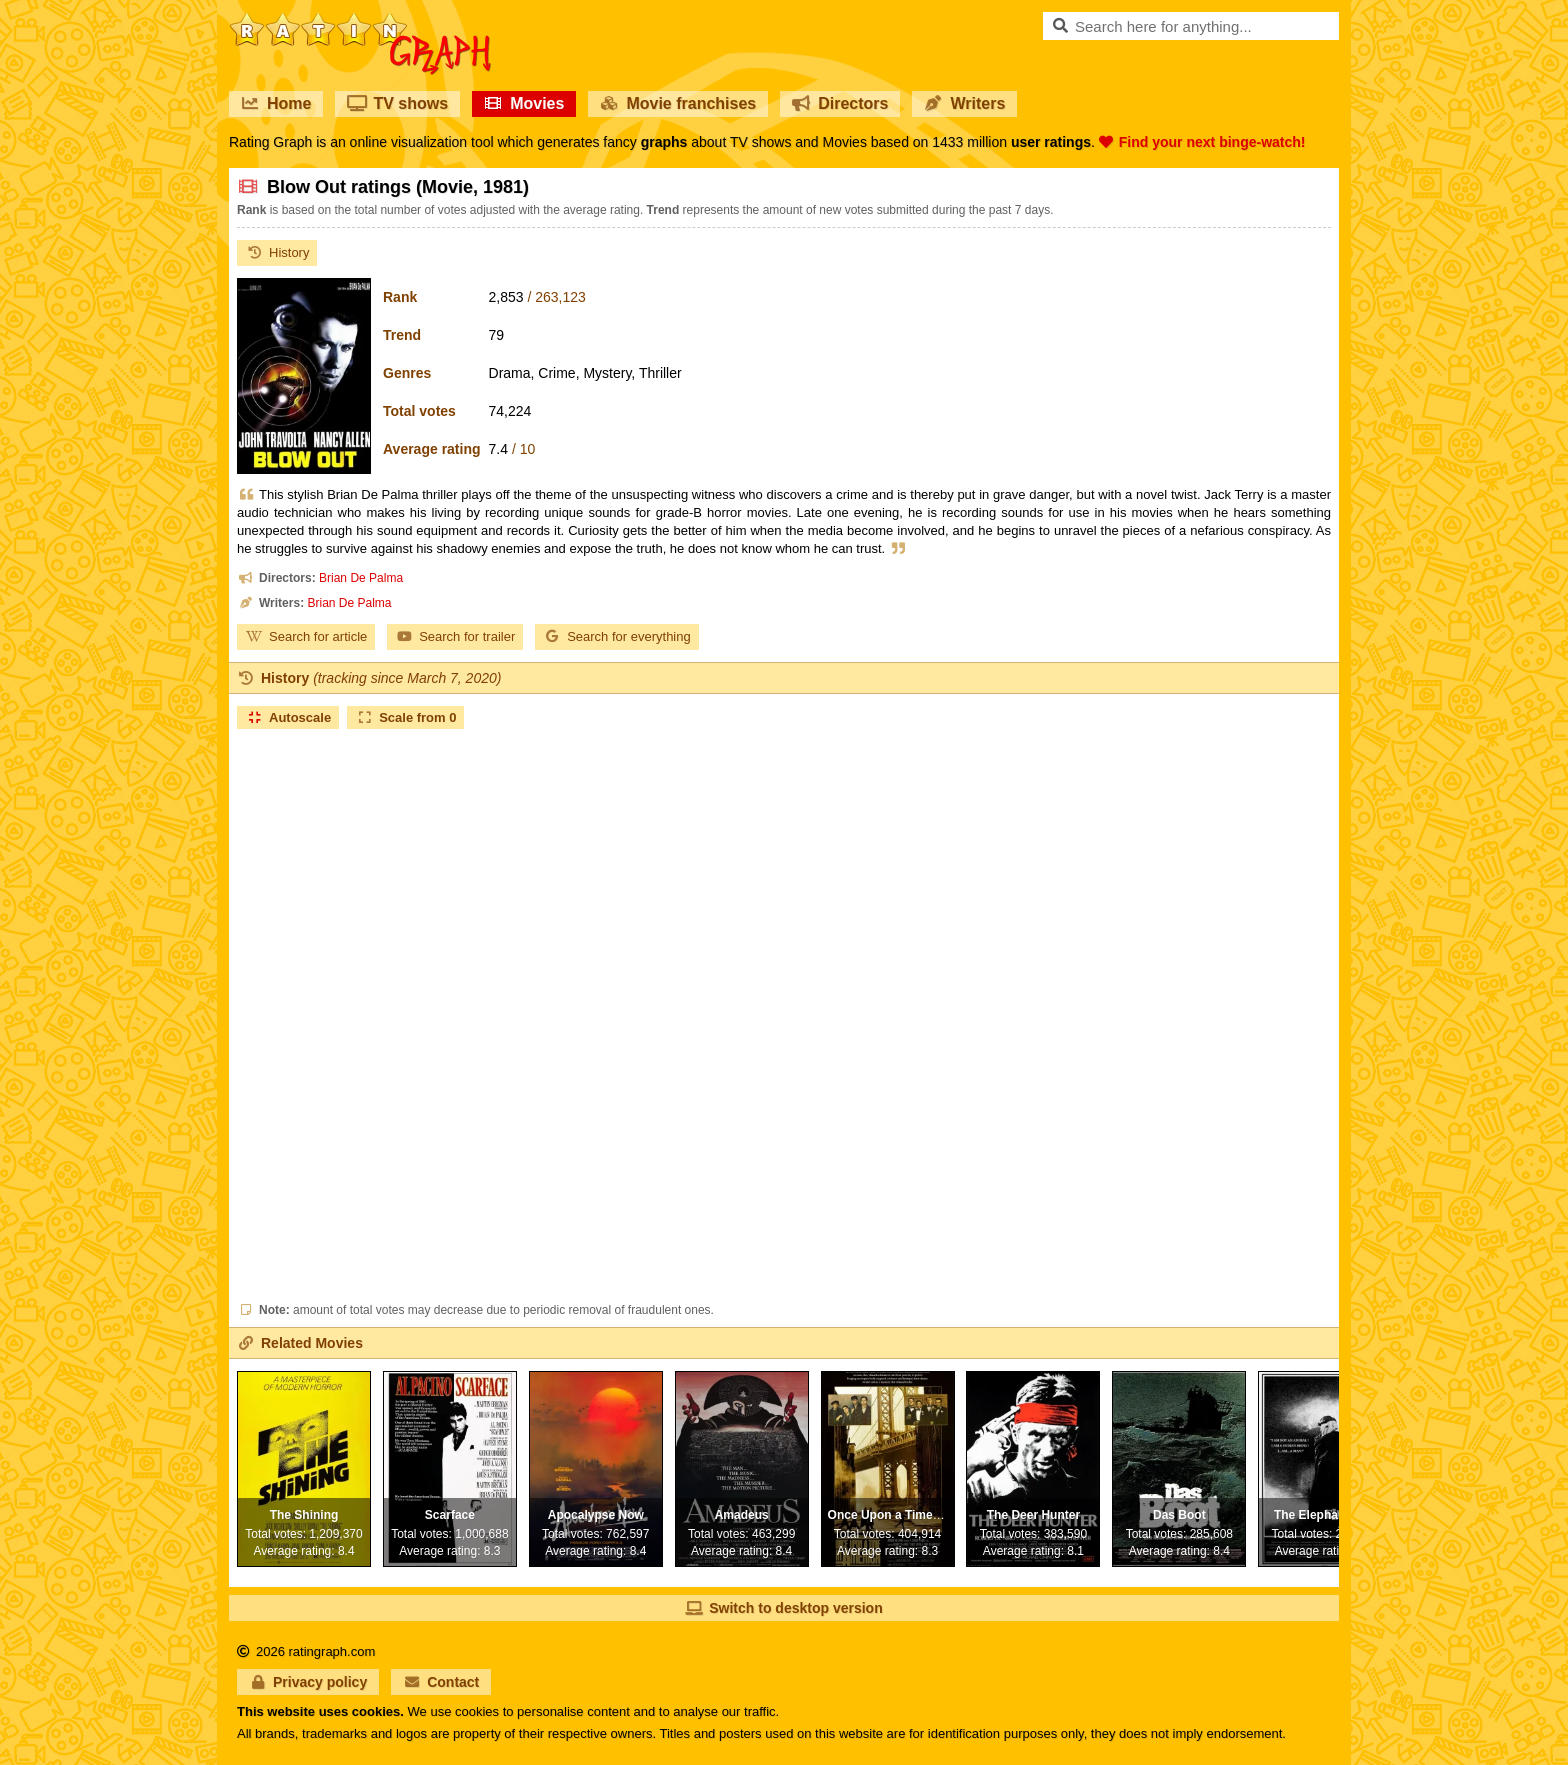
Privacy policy (308, 1682)
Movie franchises (678, 103)
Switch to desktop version (783, 1608)
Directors (840, 103)
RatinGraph (360, 20)
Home (276, 103)
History (277, 252)
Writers (964, 103)
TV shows (397, 103)
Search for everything (617, 636)
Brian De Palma (361, 578)
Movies (524, 103)
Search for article (306, 636)
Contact (441, 1682)
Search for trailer (455, 636)
